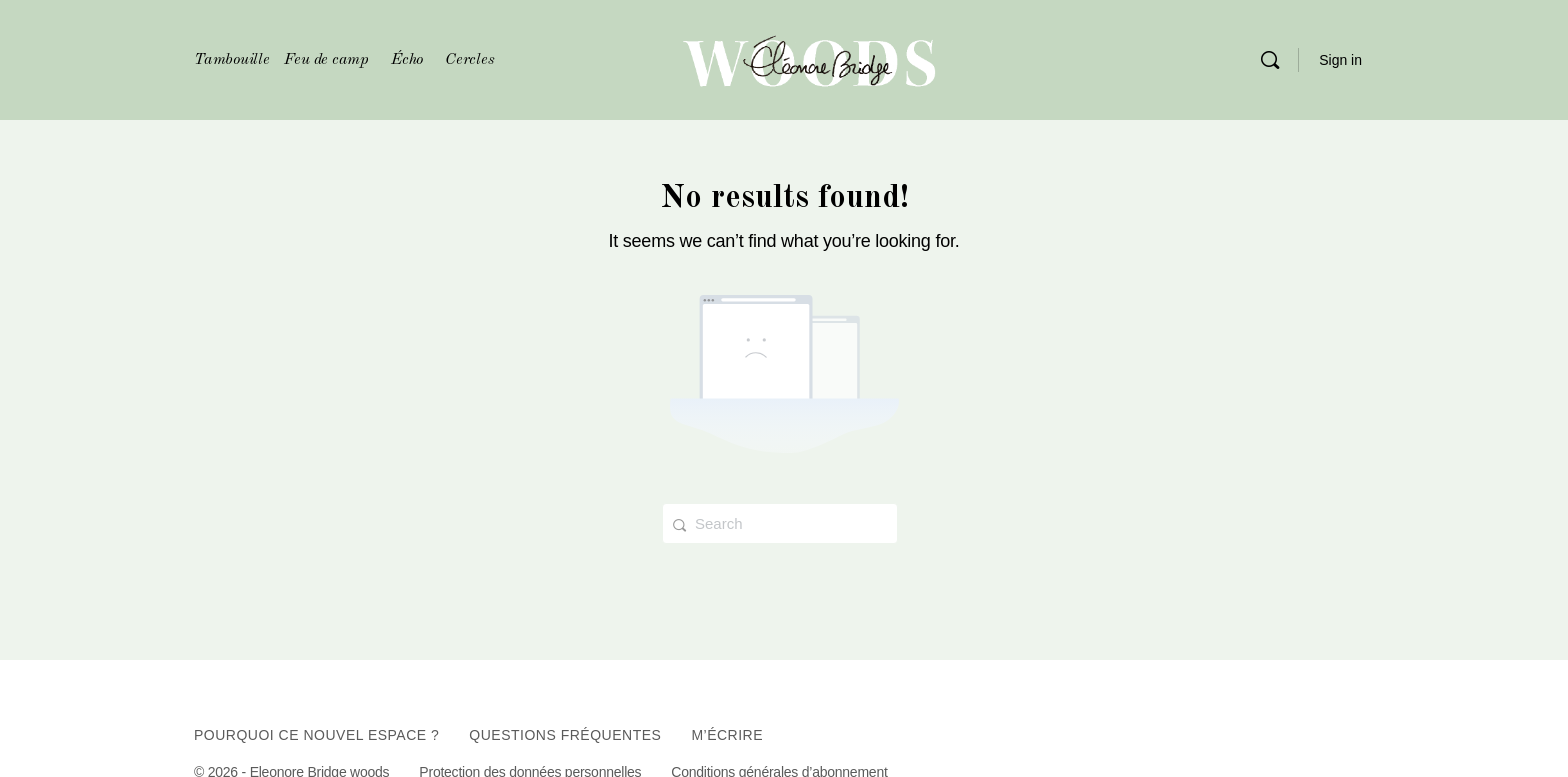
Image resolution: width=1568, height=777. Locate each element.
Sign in (1340, 60)
